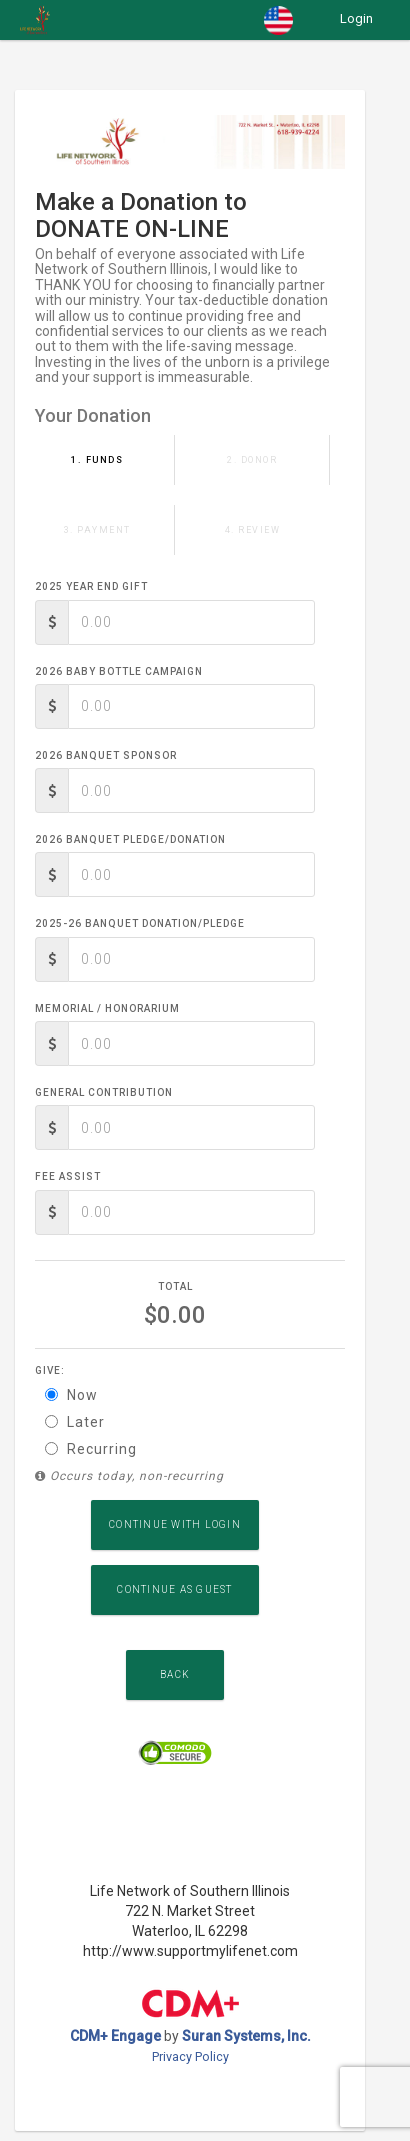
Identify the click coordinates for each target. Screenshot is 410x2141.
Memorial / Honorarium (107, 1008)
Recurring (91, 1449)
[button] (278, 20)
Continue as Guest (174, 1589)
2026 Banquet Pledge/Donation (130, 839)
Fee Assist (68, 1176)
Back (175, 1674)
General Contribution (104, 1092)
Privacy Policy (190, 2056)
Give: (50, 1370)
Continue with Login (175, 1524)
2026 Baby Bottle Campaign (119, 671)
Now (71, 1395)
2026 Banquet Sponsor (106, 755)
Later (75, 1422)
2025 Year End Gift (91, 586)
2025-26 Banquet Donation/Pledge (140, 923)
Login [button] (356, 18)
